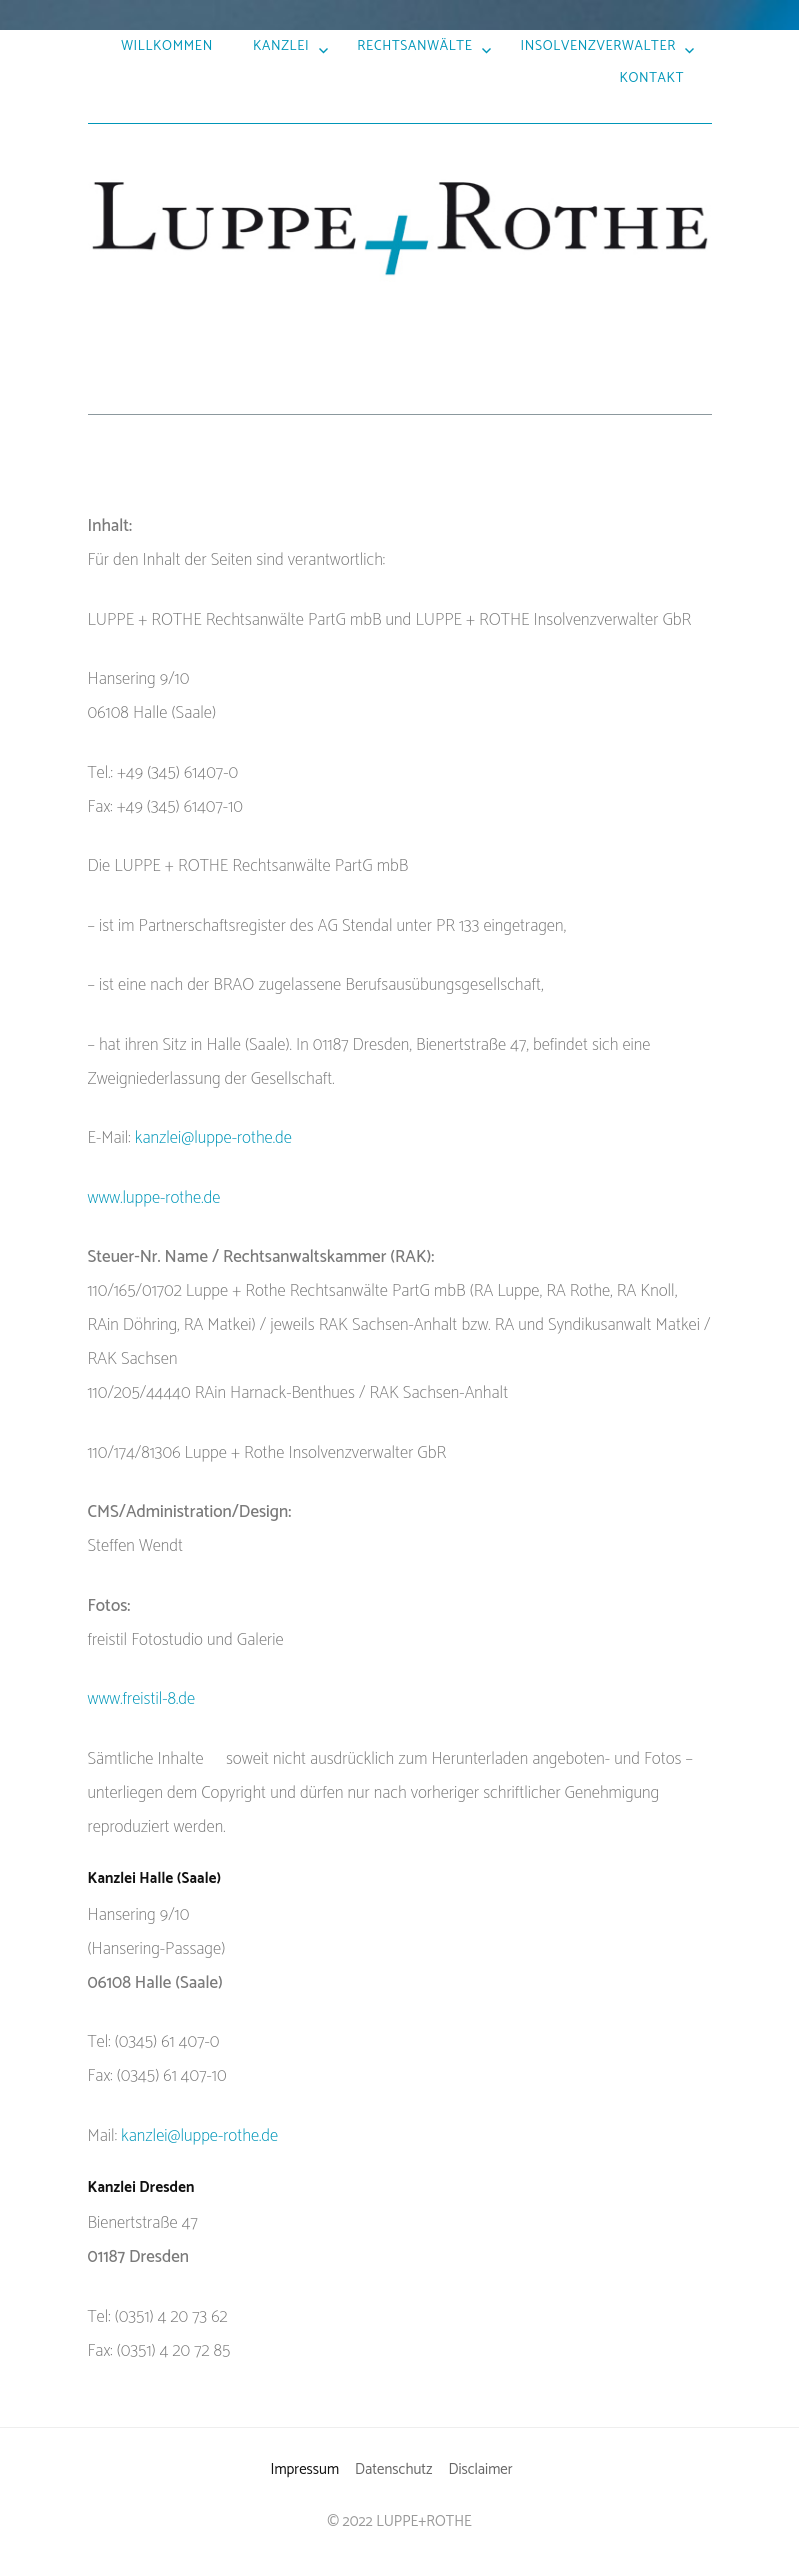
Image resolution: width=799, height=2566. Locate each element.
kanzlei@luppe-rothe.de (213, 1138)
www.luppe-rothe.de (154, 1198)
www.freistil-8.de (142, 1699)
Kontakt (651, 78)
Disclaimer (480, 2470)
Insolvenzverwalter (599, 46)
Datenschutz (393, 2470)
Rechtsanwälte (414, 46)
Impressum (304, 2470)
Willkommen (167, 46)
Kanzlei (281, 46)
